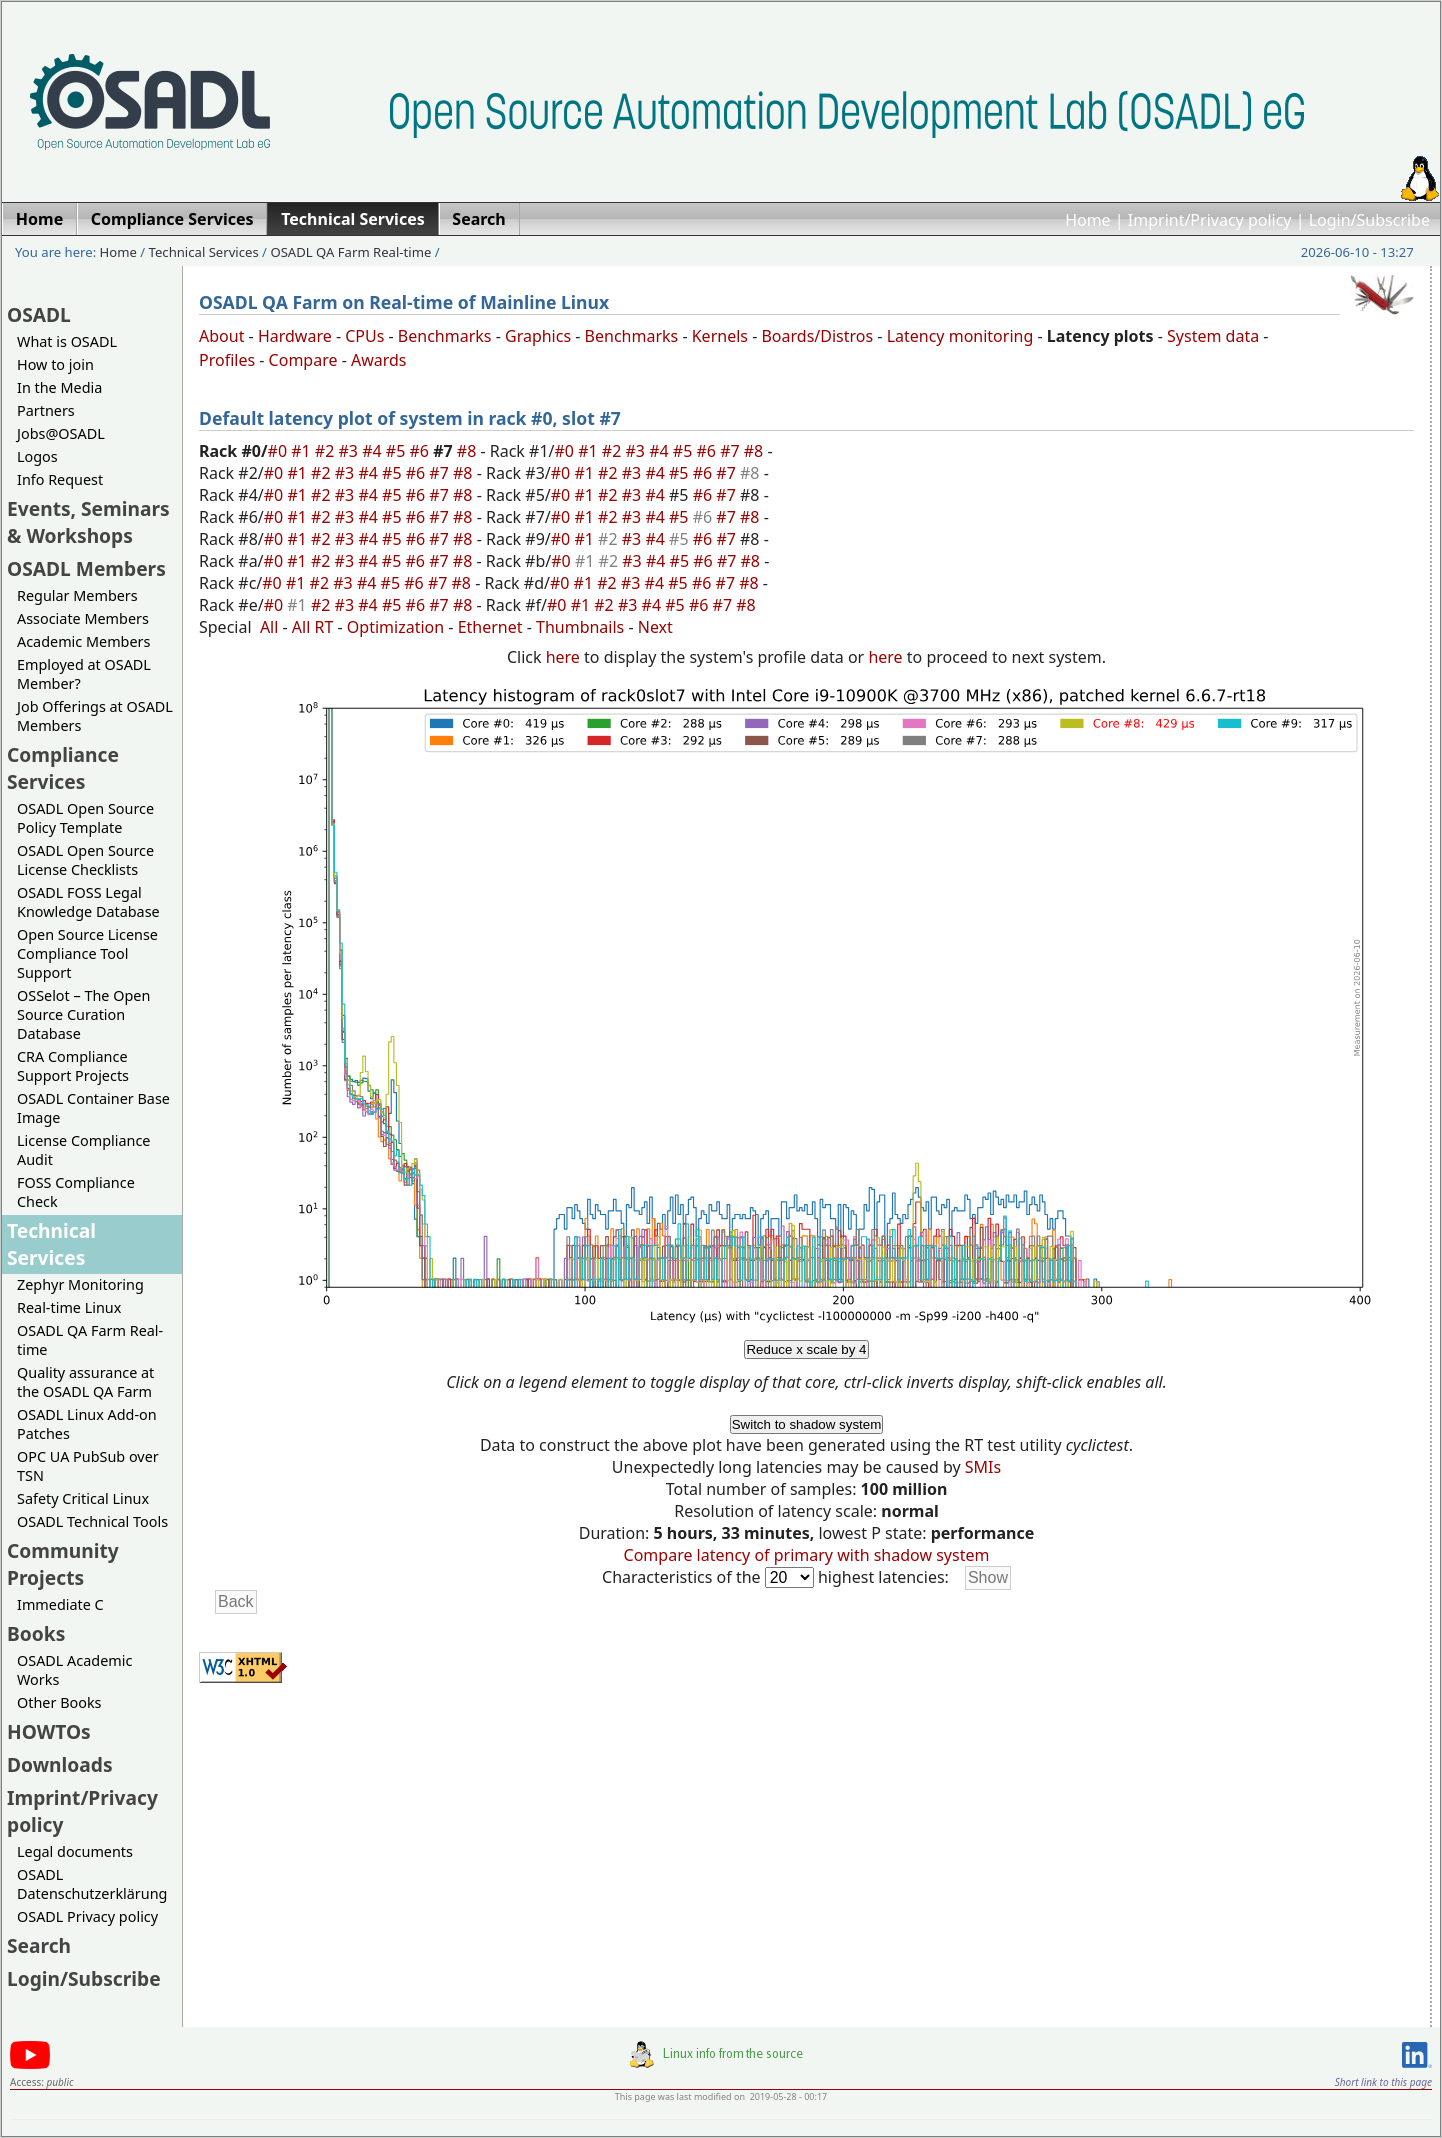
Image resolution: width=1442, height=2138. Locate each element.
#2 (327, 451)
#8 (469, 451)
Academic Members (83, 641)
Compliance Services (63, 768)
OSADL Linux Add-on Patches (87, 1424)
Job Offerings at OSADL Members (95, 716)
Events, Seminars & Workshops (88, 522)
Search (39, 1945)
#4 (374, 451)
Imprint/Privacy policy (1210, 220)
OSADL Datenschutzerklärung (92, 1884)
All (269, 627)
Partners (46, 410)
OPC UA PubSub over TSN (88, 1466)
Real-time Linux (69, 1307)
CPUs (364, 336)
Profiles (227, 360)
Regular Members (77, 595)
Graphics (538, 336)
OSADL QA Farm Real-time (350, 252)
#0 (280, 451)
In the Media (59, 387)
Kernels (720, 336)
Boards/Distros (817, 336)
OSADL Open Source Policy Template (85, 818)
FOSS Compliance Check (76, 1192)
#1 (303, 451)
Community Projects (63, 1564)
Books (36, 1633)
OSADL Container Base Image (93, 1108)
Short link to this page (1383, 2082)
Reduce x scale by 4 (806, 1349)
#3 (351, 451)
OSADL (39, 314)
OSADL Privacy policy (87, 1916)
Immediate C (60, 1604)
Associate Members (83, 618)
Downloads (60, 1764)
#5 (398, 451)
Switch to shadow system (807, 1424)
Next (655, 627)
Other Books (59, 1702)
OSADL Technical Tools (92, 1521)
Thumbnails (580, 627)
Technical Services (204, 252)
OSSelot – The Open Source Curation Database (83, 1014)
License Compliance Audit (83, 1150)
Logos (37, 456)
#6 (421, 451)
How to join (55, 364)
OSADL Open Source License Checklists (85, 860)
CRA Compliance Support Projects (73, 1066)
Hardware (295, 336)
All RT (313, 627)
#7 (732, 451)
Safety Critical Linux (83, 1498)
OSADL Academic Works (74, 1670)
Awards (379, 360)
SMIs (983, 1467)
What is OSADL (67, 341)
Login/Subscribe (1369, 220)
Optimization (395, 627)
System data (1213, 336)
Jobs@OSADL (61, 433)
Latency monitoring (960, 336)
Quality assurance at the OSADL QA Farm (85, 1382)
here (563, 657)
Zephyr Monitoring (80, 1284)
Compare (303, 360)
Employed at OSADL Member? (84, 674)
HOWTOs (49, 1731)
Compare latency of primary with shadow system (807, 1555)
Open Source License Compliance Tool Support (87, 953)
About (221, 336)
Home (1088, 220)
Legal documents (75, 1851)
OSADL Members (86, 568)
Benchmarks (445, 336)
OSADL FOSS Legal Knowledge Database (88, 902)
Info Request (60, 479)
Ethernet (490, 627)
